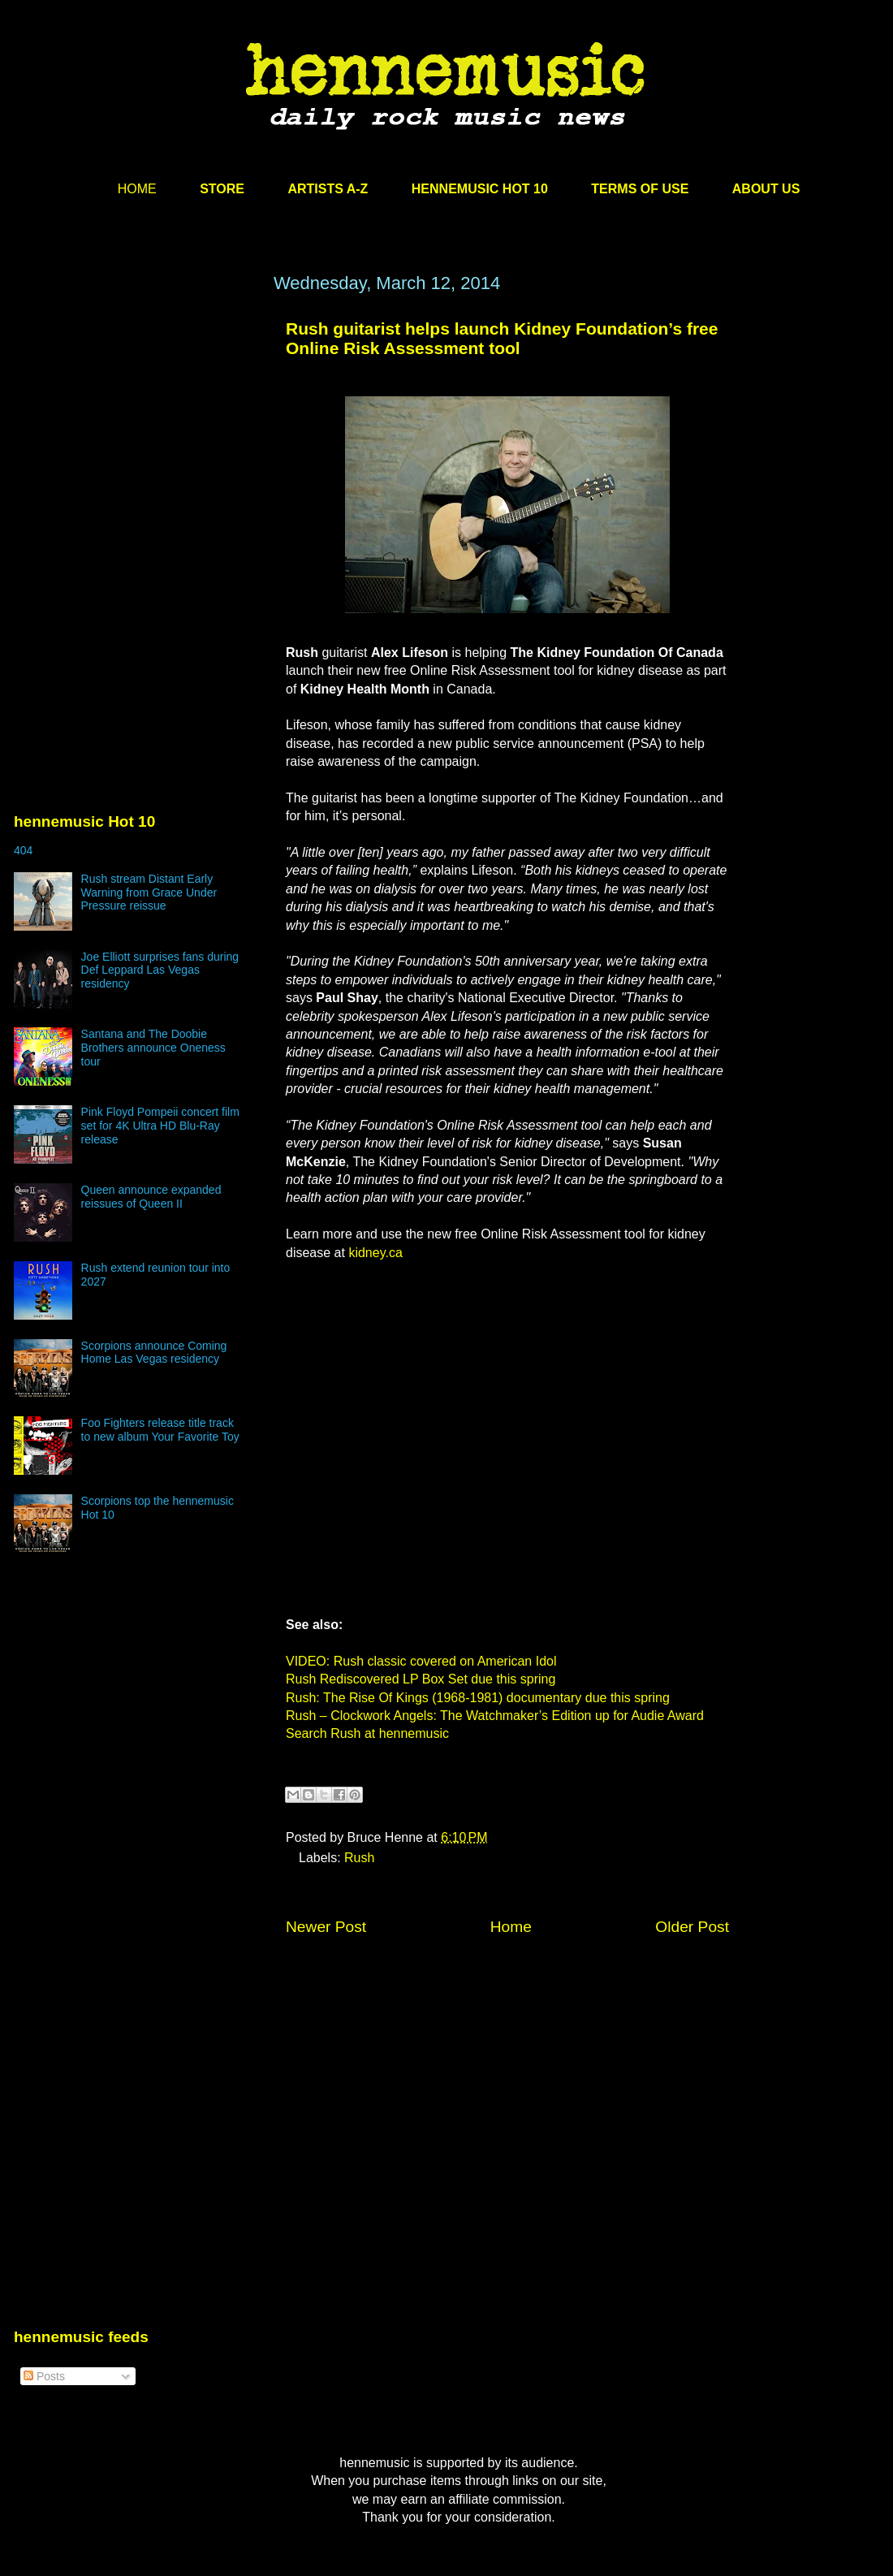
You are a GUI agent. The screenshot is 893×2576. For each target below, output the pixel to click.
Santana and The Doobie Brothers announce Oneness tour (153, 1047)
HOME (137, 189)
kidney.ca (375, 1253)
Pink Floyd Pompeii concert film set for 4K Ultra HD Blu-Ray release (160, 1125)
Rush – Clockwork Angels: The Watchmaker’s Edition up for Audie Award (495, 1715)
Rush (359, 1858)
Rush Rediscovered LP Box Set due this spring (420, 1679)
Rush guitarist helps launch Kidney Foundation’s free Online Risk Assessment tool (502, 338)
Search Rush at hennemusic (367, 1733)
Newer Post (326, 1926)
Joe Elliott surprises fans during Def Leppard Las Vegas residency (160, 970)
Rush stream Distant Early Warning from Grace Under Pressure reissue (149, 892)
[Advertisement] (135, 427)
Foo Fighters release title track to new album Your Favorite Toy (160, 1429)
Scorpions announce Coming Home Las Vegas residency (154, 1352)
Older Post (692, 1926)
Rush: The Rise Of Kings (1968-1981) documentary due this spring (478, 1698)
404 (23, 850)
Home (511, 1926)
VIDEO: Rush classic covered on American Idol (421, 1661)
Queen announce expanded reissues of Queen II (151, 1196)
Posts (44, 2376)
